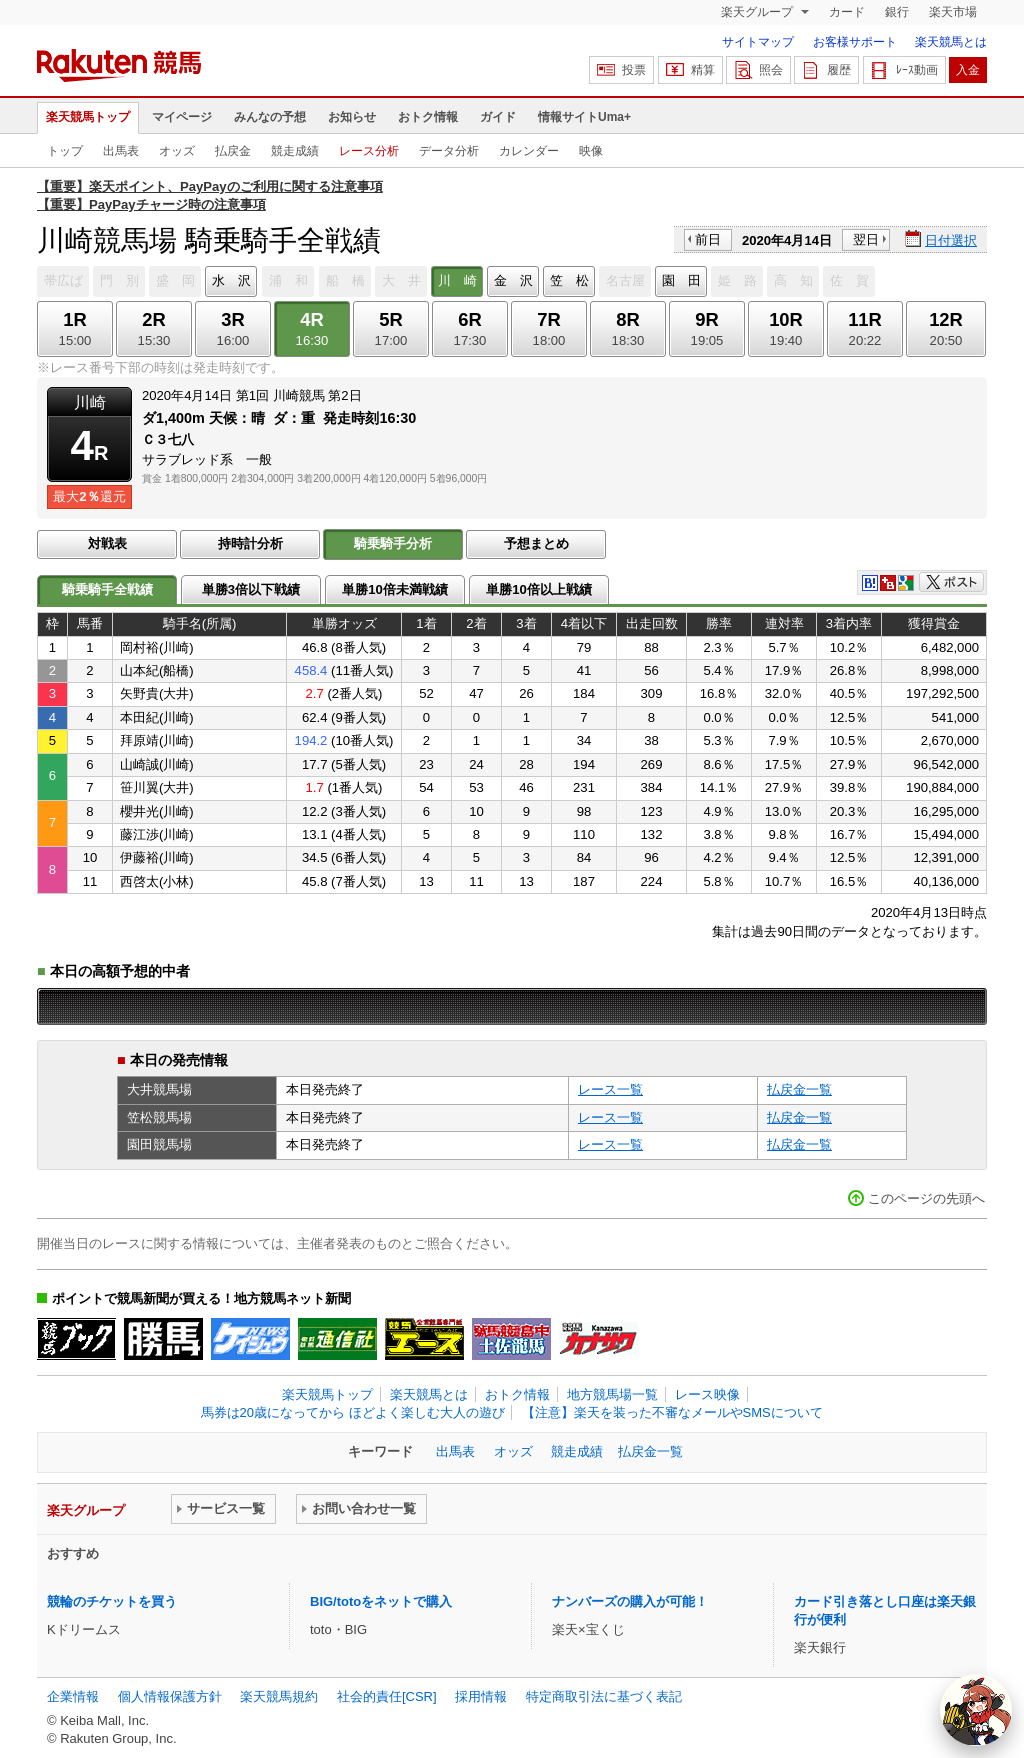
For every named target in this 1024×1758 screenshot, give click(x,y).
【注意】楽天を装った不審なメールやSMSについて (672, 1412)
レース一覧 (610, 1089)
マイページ (182, 117)
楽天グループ (758, 12)
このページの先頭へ (926, 1198)
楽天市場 (953, 12)
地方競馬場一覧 (612, 1394)
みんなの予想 (270, 117)
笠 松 (569, 280)
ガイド (498, 117)
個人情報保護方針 (170, 1696)
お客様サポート (855, 42)
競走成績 (295, 151)
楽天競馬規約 (279, 1696)
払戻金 (233, 151)
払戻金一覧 (799, 1089)
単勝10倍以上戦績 (539, 589)
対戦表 (107, 543)
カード (847, 12)
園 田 (681, 280)
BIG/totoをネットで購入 (381, 1601)
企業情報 (73, 1696)
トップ (65, 151)
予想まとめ (536, 543)
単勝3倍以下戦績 (251, 589)
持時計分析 (250, 543)
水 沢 (231, 280)
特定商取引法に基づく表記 (604, 1696)
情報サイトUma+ (584, 117)
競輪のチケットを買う (112, 1601)
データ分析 (449, 151)
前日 (708, 239)
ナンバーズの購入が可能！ (630, 1601)
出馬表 (121, 151)
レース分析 (369, 151)
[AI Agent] (976, 1710)
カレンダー (529, 151)
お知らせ (352, 117)
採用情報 (481, 1696)
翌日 (866, 239)
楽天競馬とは (951, 42)
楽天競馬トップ (88, 117)
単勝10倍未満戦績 (395, 589)
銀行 (897, 12)
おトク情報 (428, 117)
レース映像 (707, 1394)
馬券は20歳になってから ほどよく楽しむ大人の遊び (353, 1412)
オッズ (177, 151)
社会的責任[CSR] (387, 1696)
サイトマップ (758, 42)
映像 (591, 151)
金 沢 (513, 280)
